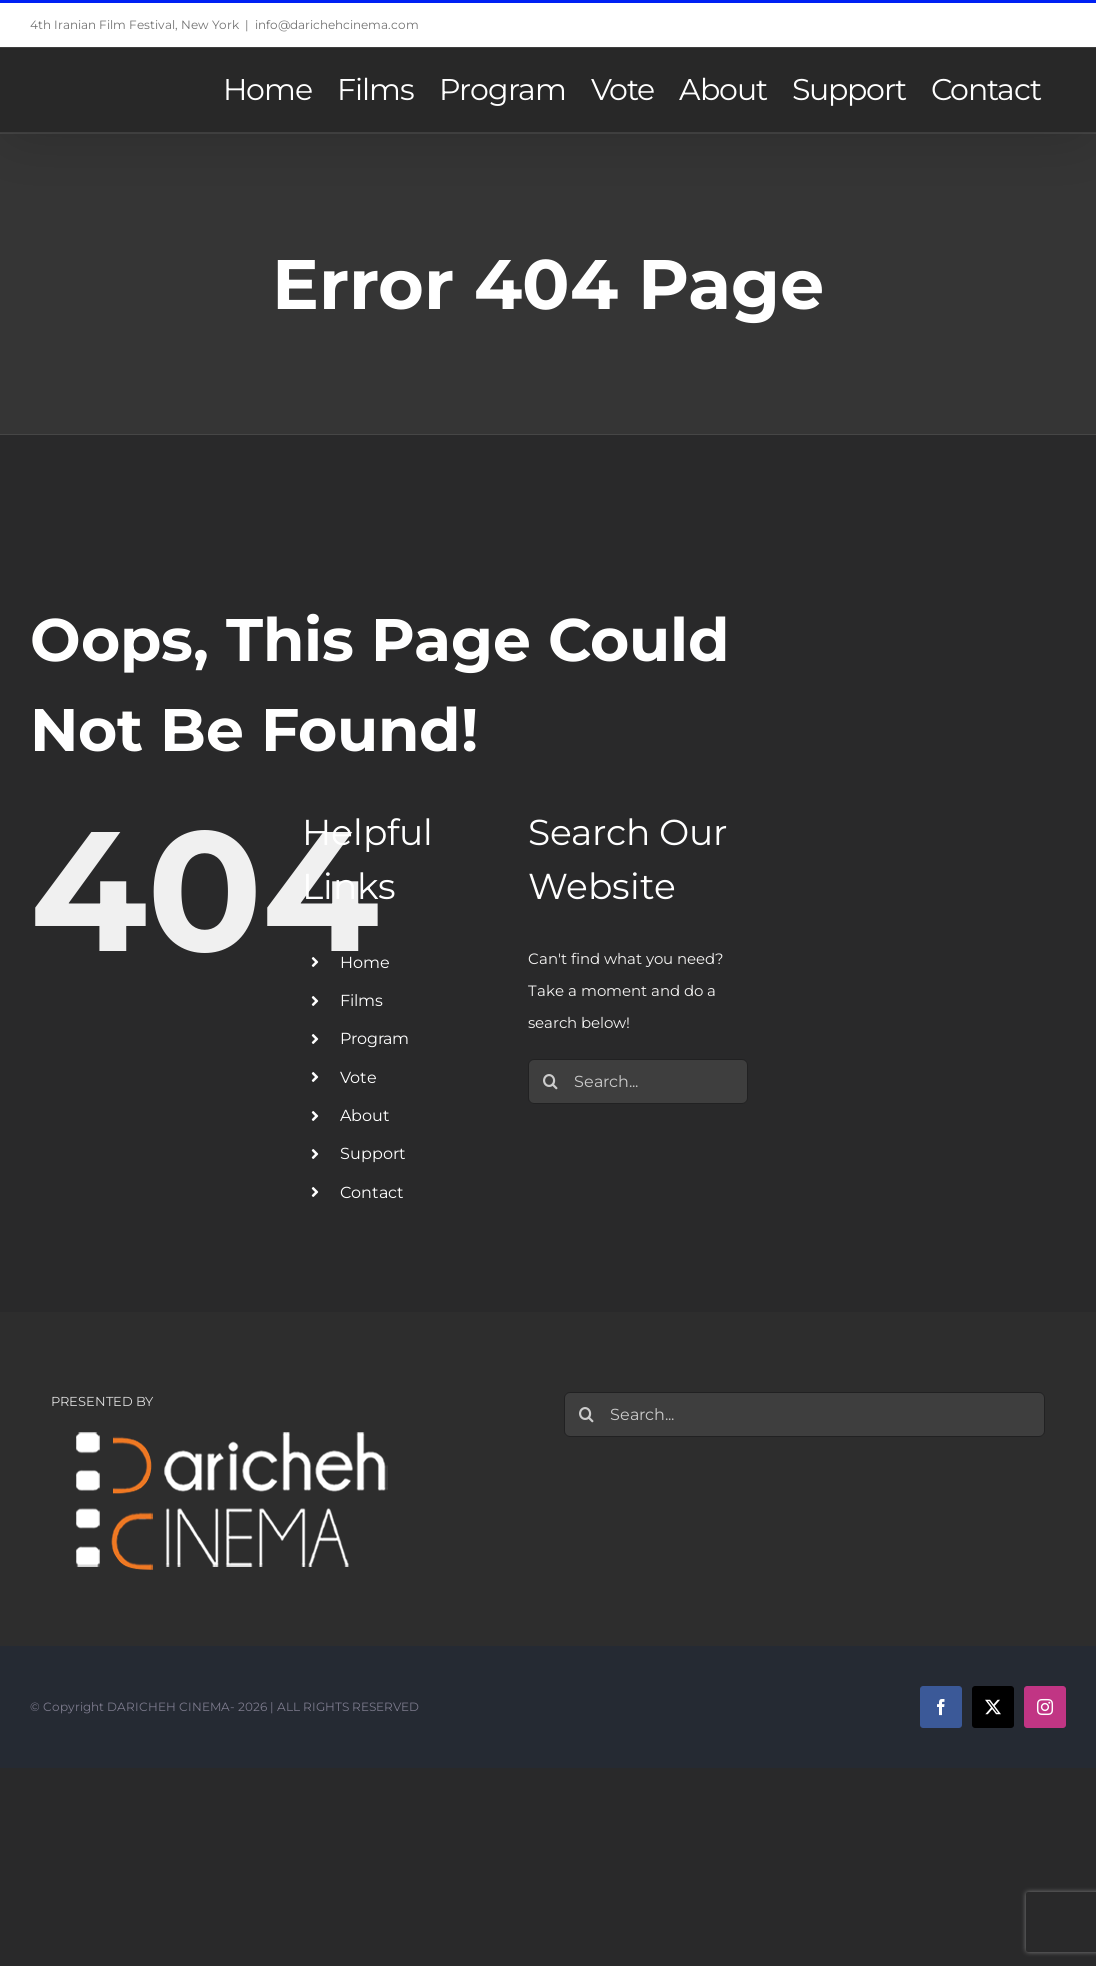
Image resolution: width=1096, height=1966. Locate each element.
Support (373, 1153)
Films (361, 1000)
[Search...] (637, 1081)
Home (365, 962)
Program (374, 1038)
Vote (358, 1077)
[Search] (550, 1081)
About (365, 1115)
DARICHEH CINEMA (168, 1706)
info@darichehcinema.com (337, 24)
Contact (372, 1192)
